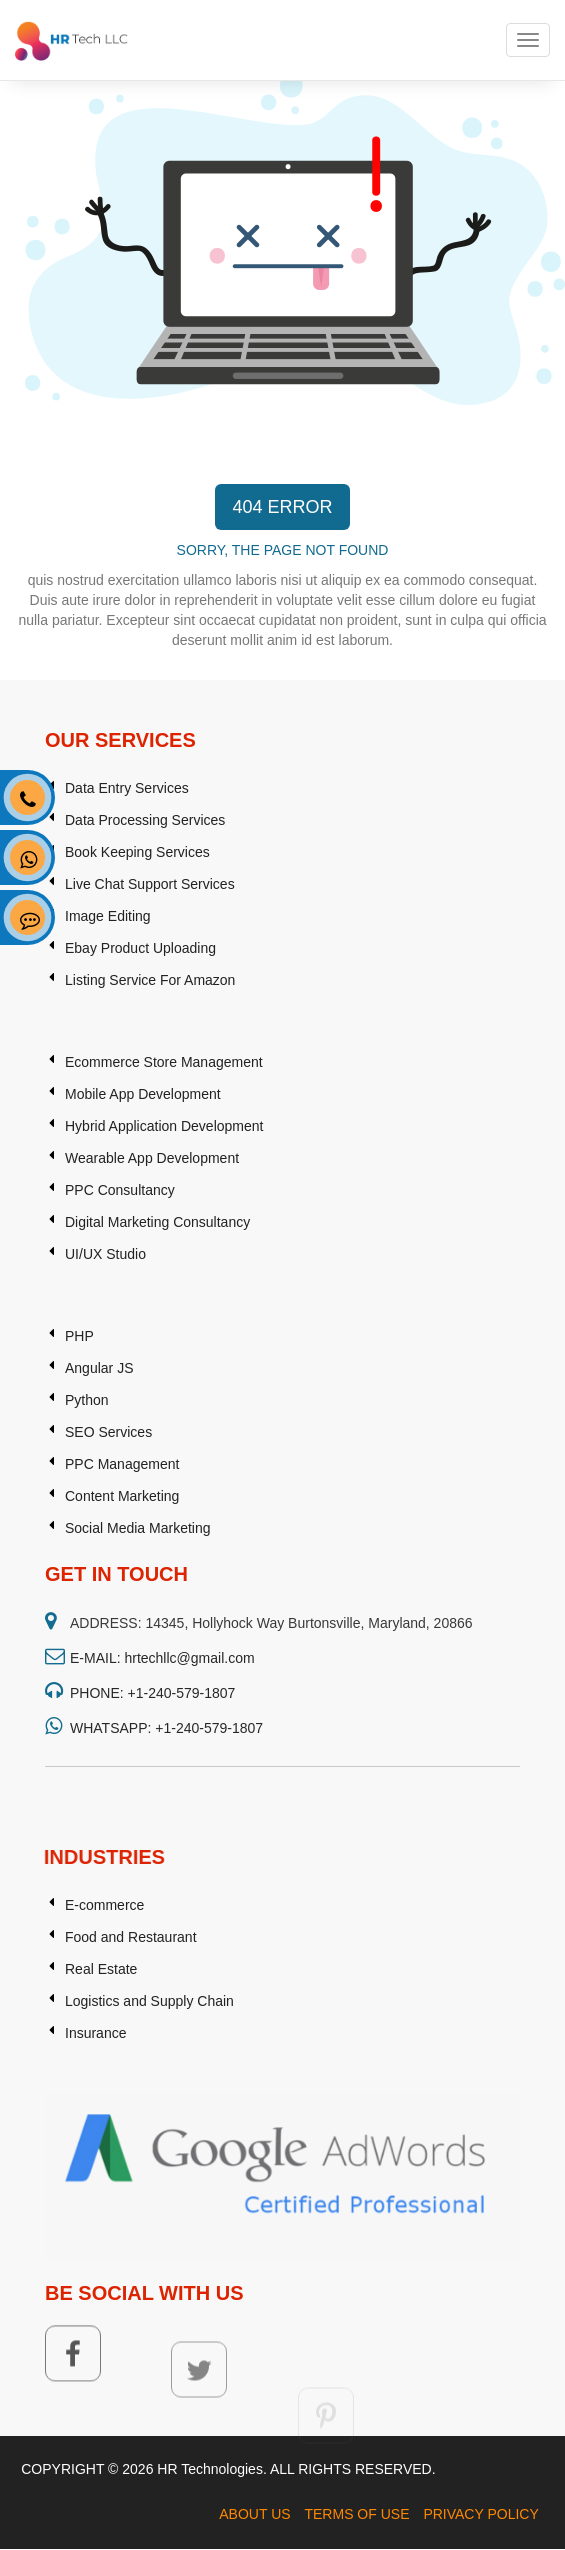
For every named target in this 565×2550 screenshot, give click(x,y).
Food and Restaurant (131, 2054)
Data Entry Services (127, 991)
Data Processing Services (145, 1023)
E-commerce (104, 2022)
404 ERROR (282, 507)
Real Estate (101, 2086)
